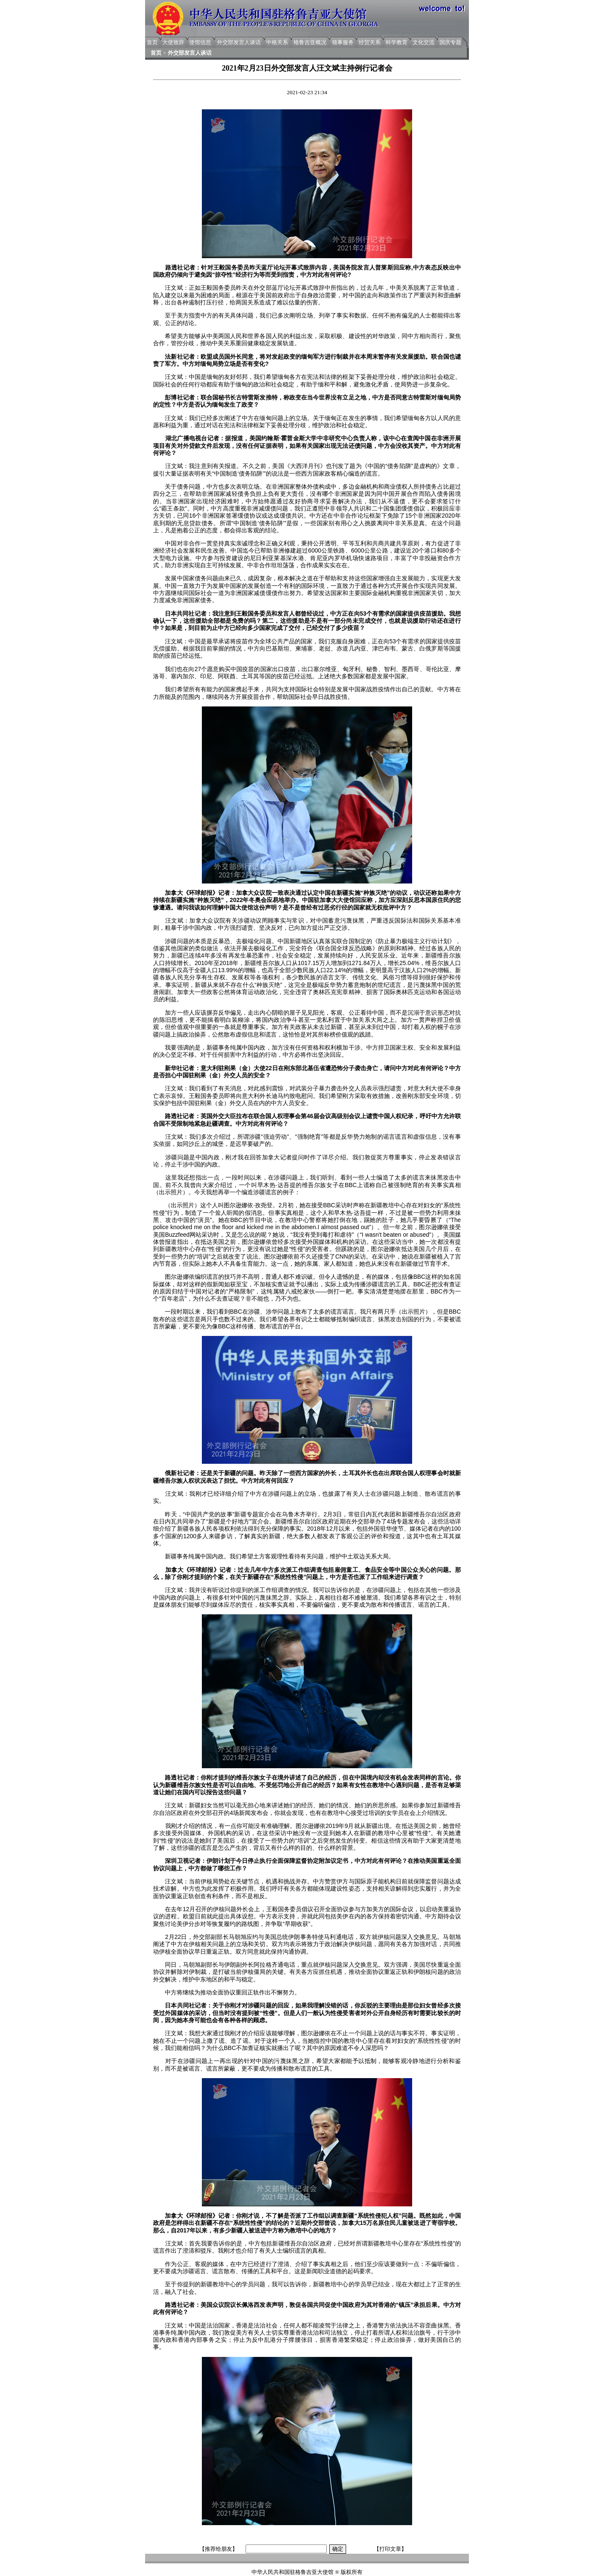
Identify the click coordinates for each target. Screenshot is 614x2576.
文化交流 (423, 42)
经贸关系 (370, 42)
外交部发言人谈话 (239, 42)
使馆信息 (200, 42)
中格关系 (277, 42)
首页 (152, 42)
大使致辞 (173, 42)
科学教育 (397, 42)
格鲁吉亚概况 (310, 42)
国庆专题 (450, 42)
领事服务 (343, 42)
